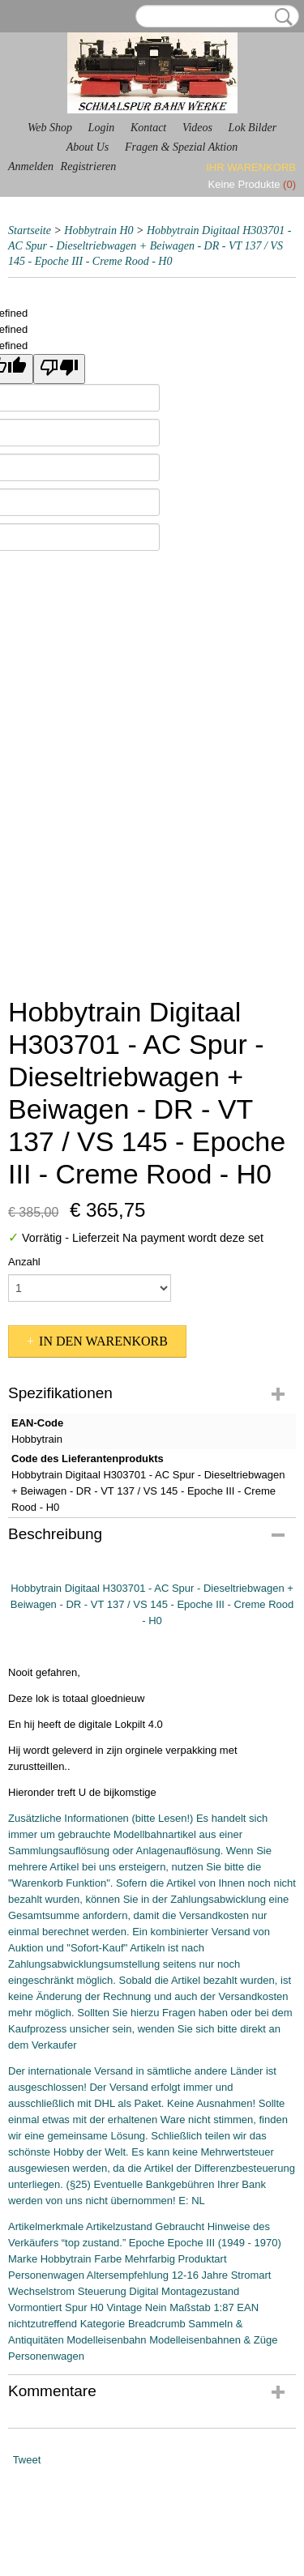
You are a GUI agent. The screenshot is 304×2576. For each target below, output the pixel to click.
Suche (280, 17)
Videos (197, 128)
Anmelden (31, 166)
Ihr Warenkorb (251, 167)
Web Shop (50, 128)
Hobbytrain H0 (98, 230)
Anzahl (24, 1262)
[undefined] (59, 369)
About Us (87, 147)
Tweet (27, 2460)
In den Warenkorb (103, 1341)
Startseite (29, 230)
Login (101, 128)
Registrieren (89, 166)
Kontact (148, 128)
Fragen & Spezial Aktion (181, 147)
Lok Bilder (253, 128)
